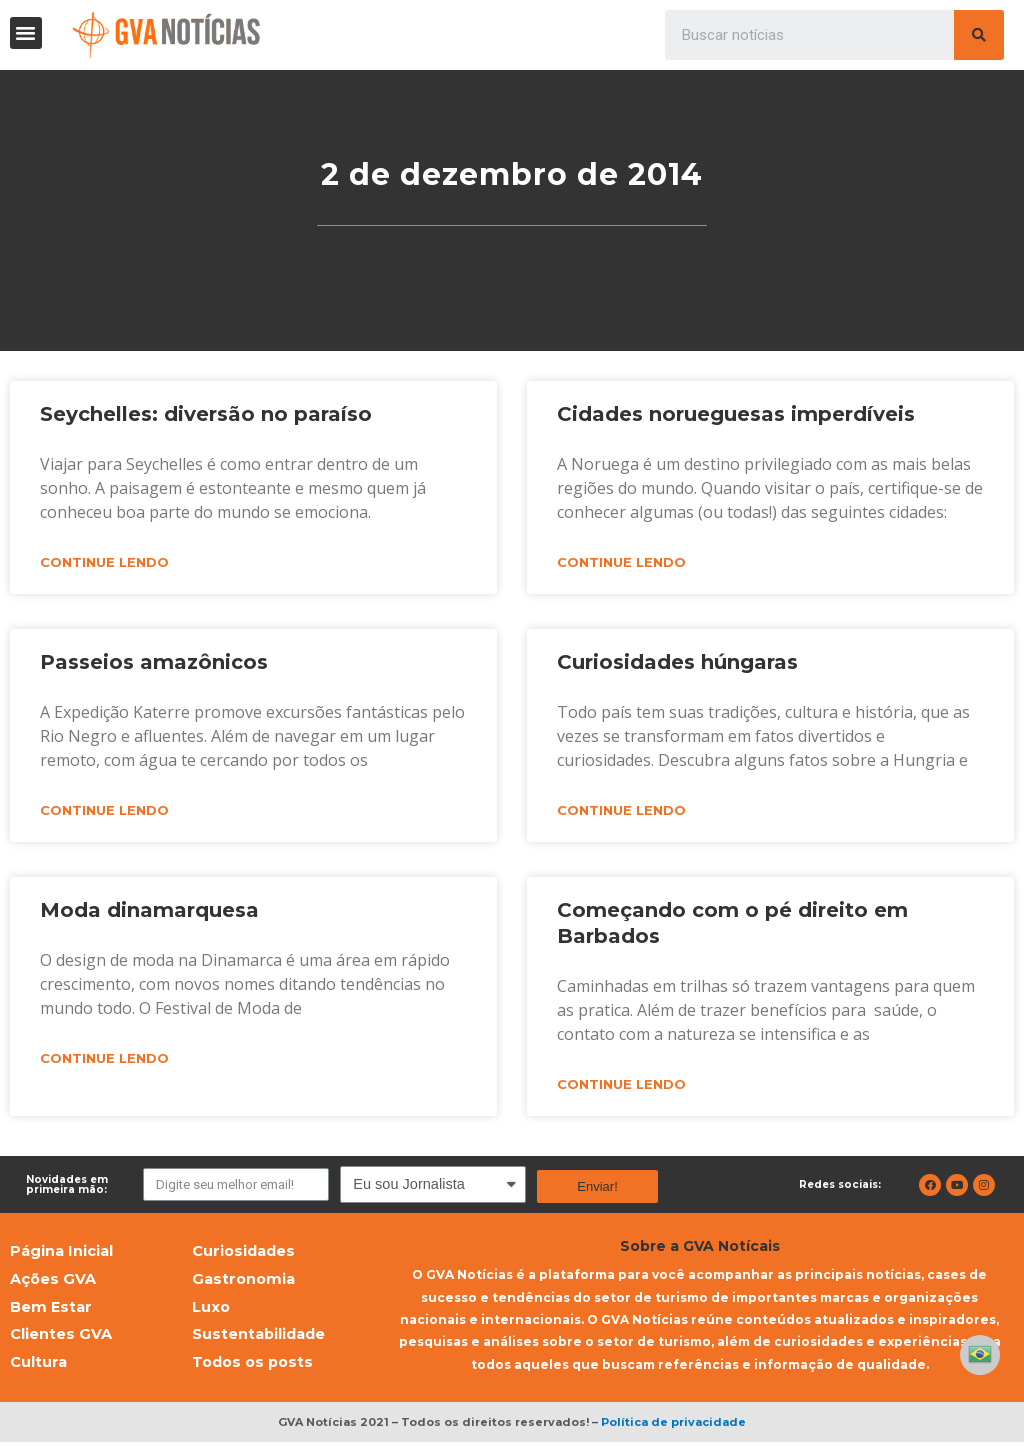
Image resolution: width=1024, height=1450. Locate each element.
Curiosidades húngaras (677, 663)
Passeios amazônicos (154, 663)
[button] (26, 33)
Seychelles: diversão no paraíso (206, 414)
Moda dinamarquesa (149, 912)
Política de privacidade (673, 1430)
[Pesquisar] (979, 35)
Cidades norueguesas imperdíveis (736, 414)
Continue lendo (104, 563)
